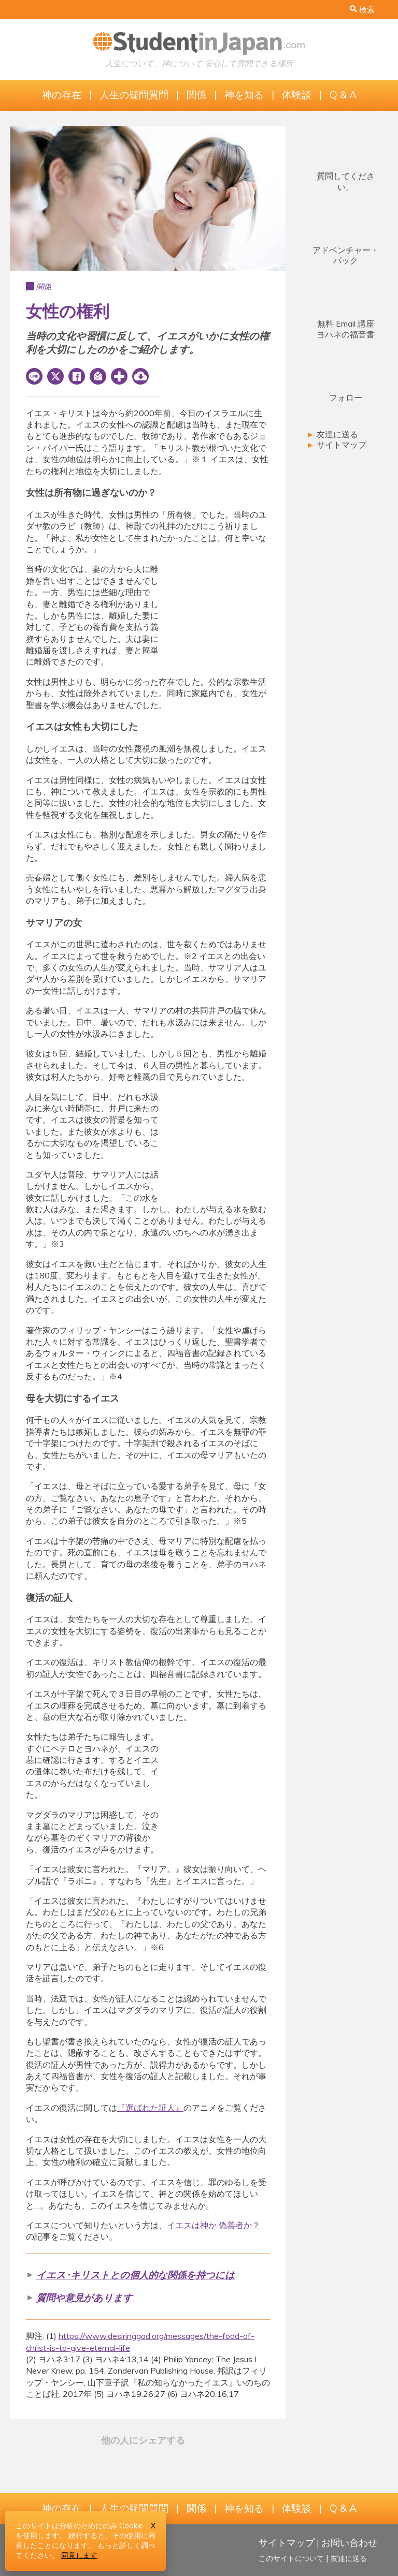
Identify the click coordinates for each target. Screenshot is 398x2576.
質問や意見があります (84, 2298)
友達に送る (332, 434)
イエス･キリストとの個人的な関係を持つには (135, 2275)
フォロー (345, 397)
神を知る (244, 95)
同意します (79, 2555)
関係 (196, 95)
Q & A (343, 95)
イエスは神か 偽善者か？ (213, 2225)
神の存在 (61, 95)
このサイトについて (291, 2558)
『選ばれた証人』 (150, 2107)
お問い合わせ (349, 2542)
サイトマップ (336, 444)
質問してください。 (346, 181)
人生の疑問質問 (134, 95)
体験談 (296, 95)
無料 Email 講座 (346, 329)
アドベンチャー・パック (345, 255)
